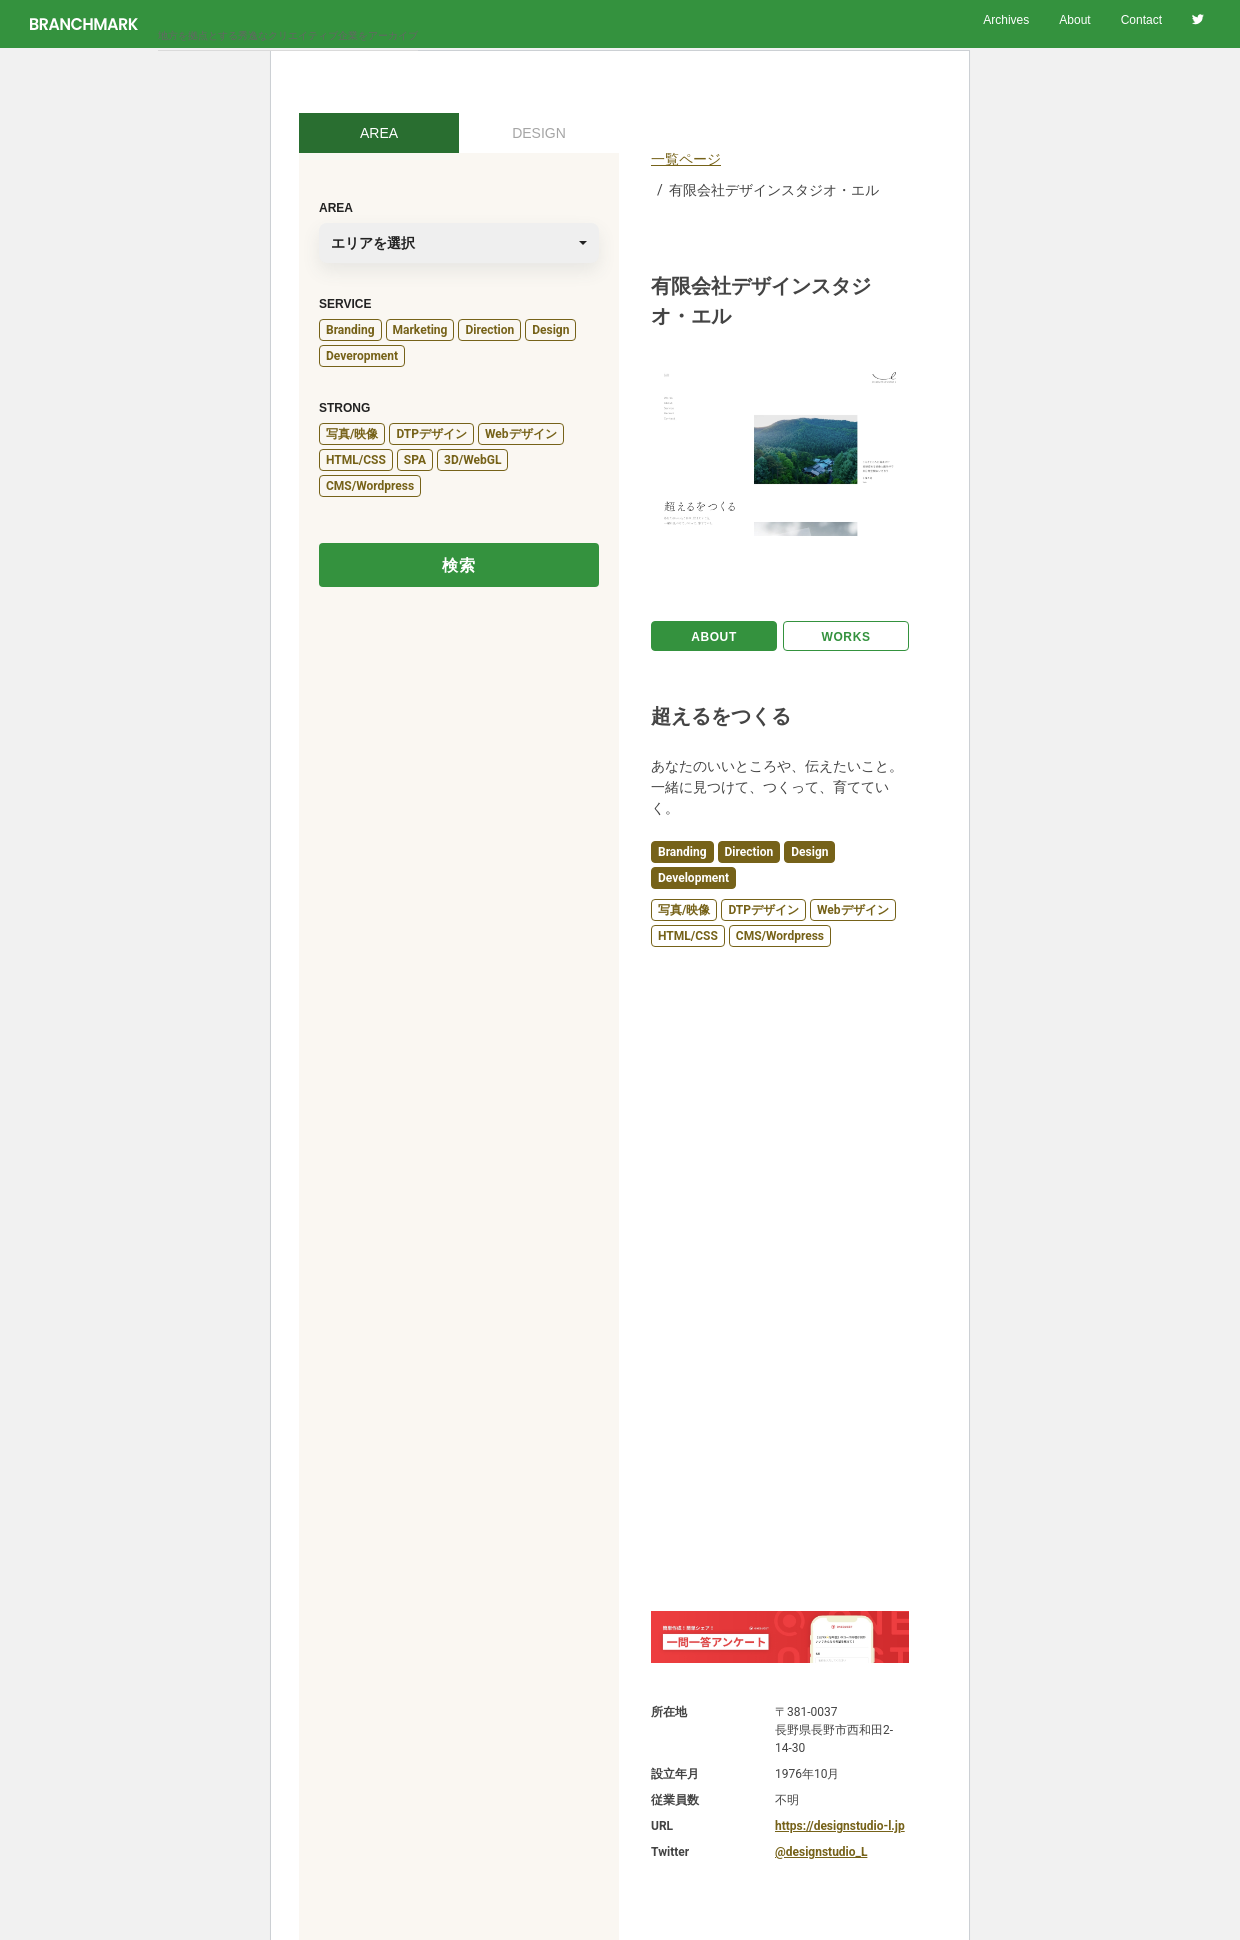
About (1074, 20)
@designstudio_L (821, 1852)
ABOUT (714, 637)
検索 (459, 565)
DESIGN (539, 133)
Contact (1141, 20)
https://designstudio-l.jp (840, 1826)
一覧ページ (686, 159)
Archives (1006, 20)
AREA (379, 133)
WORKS (846, 637)
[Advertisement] (780, 1279)
